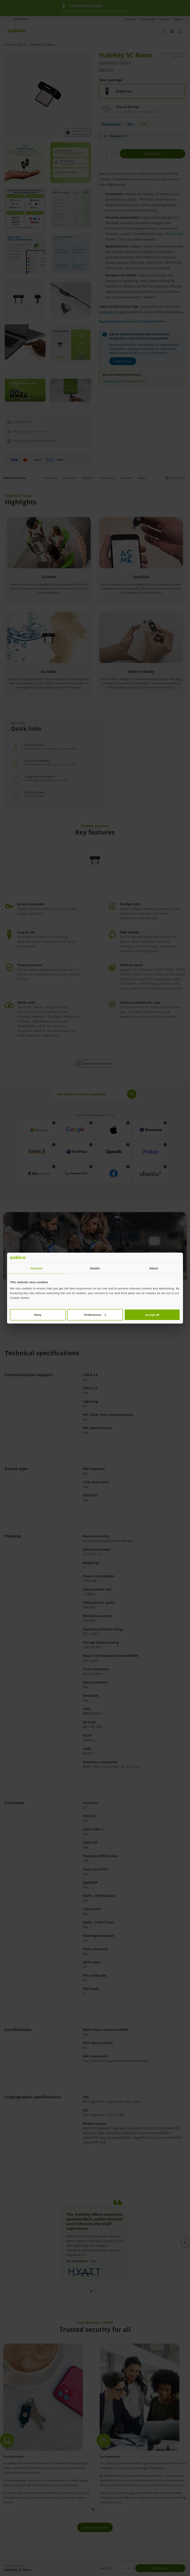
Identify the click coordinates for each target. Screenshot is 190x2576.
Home (9, 44)
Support (177, 19)
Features (70, 478)
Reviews (126, 478)
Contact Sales (147, 19)
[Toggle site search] (164, 31)
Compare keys (111, 381)
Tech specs (106, 478)
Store (22, 44)
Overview (50, 478)
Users (142, 478)
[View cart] (172, 31)
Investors (130, 19)
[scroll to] (91, 2291)
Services (87, 478)
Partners (164, 19)
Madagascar (18, 19)
